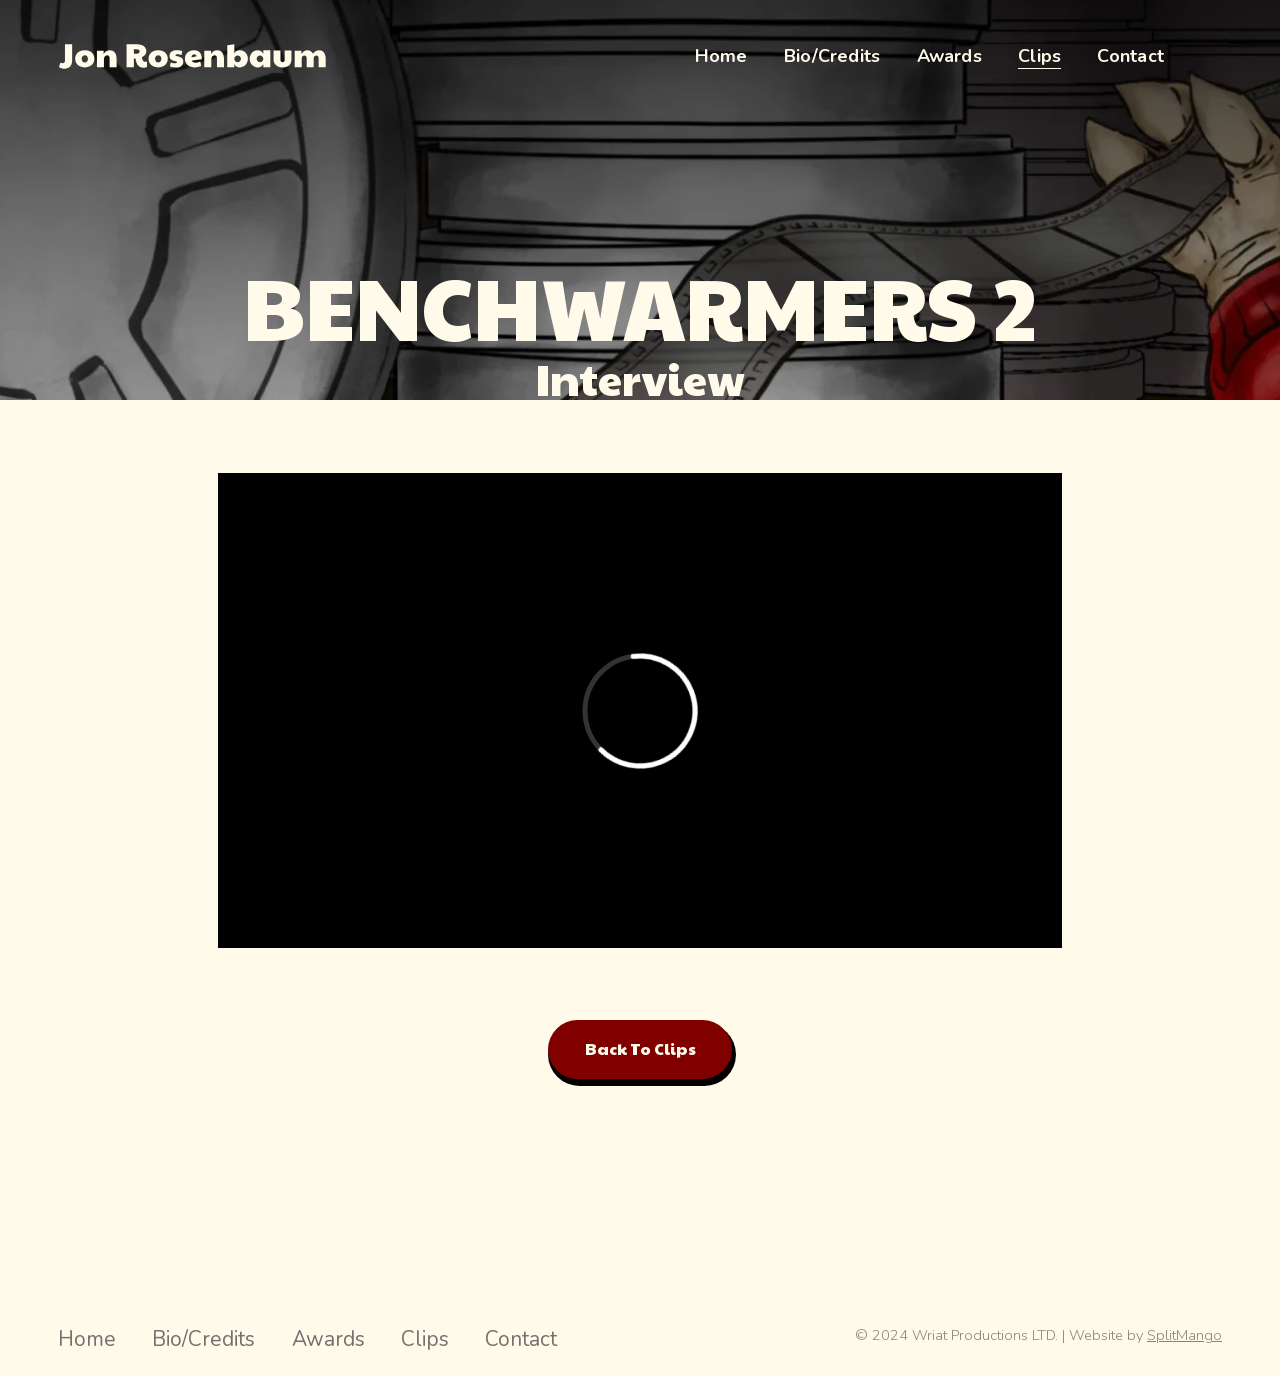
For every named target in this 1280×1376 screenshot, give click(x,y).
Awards (328, 1339)
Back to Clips (640, 1048)
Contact (521, 1339)
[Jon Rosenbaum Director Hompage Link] (192, 56)
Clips (425, 1339)
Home (87, 1339)
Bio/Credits (203, 1339)
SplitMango (1184, 1335)
